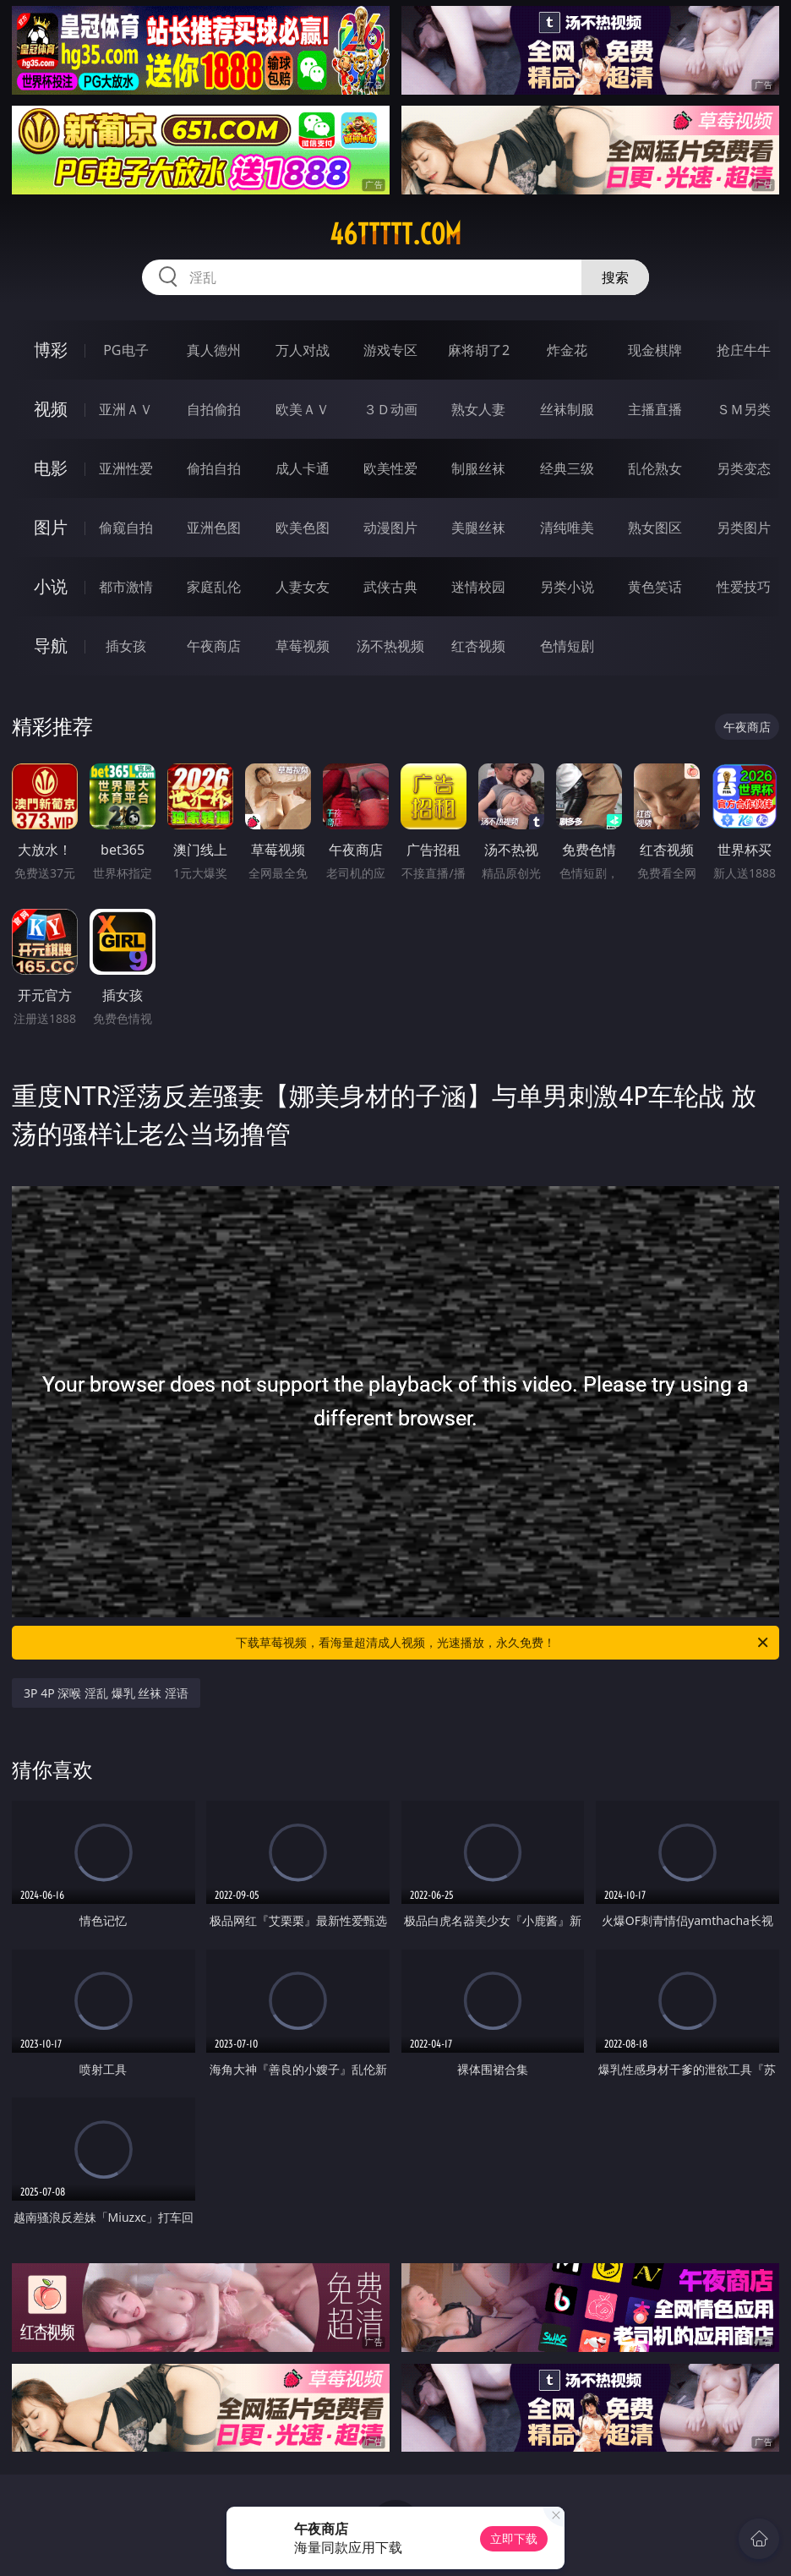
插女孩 (126, 646)
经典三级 (567, 468)
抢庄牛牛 (744, 350)
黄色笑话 (655, 586)
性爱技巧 (744, 586)
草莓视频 (302, 646)
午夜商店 (214, 646)
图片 (51, 527)
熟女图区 (655, 527)
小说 (51, 586)
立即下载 (513, 2538)
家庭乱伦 (214, 586)
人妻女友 (302, 586)
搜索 (615, 277)
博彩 (51, 349)
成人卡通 (302, 468)
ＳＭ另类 (744, 409)
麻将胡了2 (479, 350)
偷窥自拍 (126, 527)
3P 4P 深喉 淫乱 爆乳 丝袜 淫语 (106, 1693)
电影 (51, 468)
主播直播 (655, 409)
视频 (51, 408)
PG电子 (125, 350)
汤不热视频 (390, 646)
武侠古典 (390, 586)
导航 (51, 645)
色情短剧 (567, 646)
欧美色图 (302, 527)
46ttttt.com (395, 234)
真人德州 (214, 350)
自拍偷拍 (214, 409)
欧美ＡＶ (302, 409)
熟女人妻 (478, 409)
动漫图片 (390, 527)
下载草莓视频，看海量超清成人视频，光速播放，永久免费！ (503, 1643)
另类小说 (567, 586)
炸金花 (567, 350)
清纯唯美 (567, 527)
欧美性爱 (390, 468)
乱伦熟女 (655, 468)
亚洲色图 (214, 527)
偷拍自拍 (214, 468)
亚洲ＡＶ (126, 409)
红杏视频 (478, 646)
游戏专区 (390, 350)
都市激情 (126, 586)
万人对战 (302, 350)
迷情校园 (478, 586)
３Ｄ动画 (390, 409)
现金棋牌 (655, 350)
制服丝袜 (478, 468)
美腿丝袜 (478, 527)
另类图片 (744, 527)
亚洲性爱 (126, 468)
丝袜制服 (567, 409)
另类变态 (744, 468)
